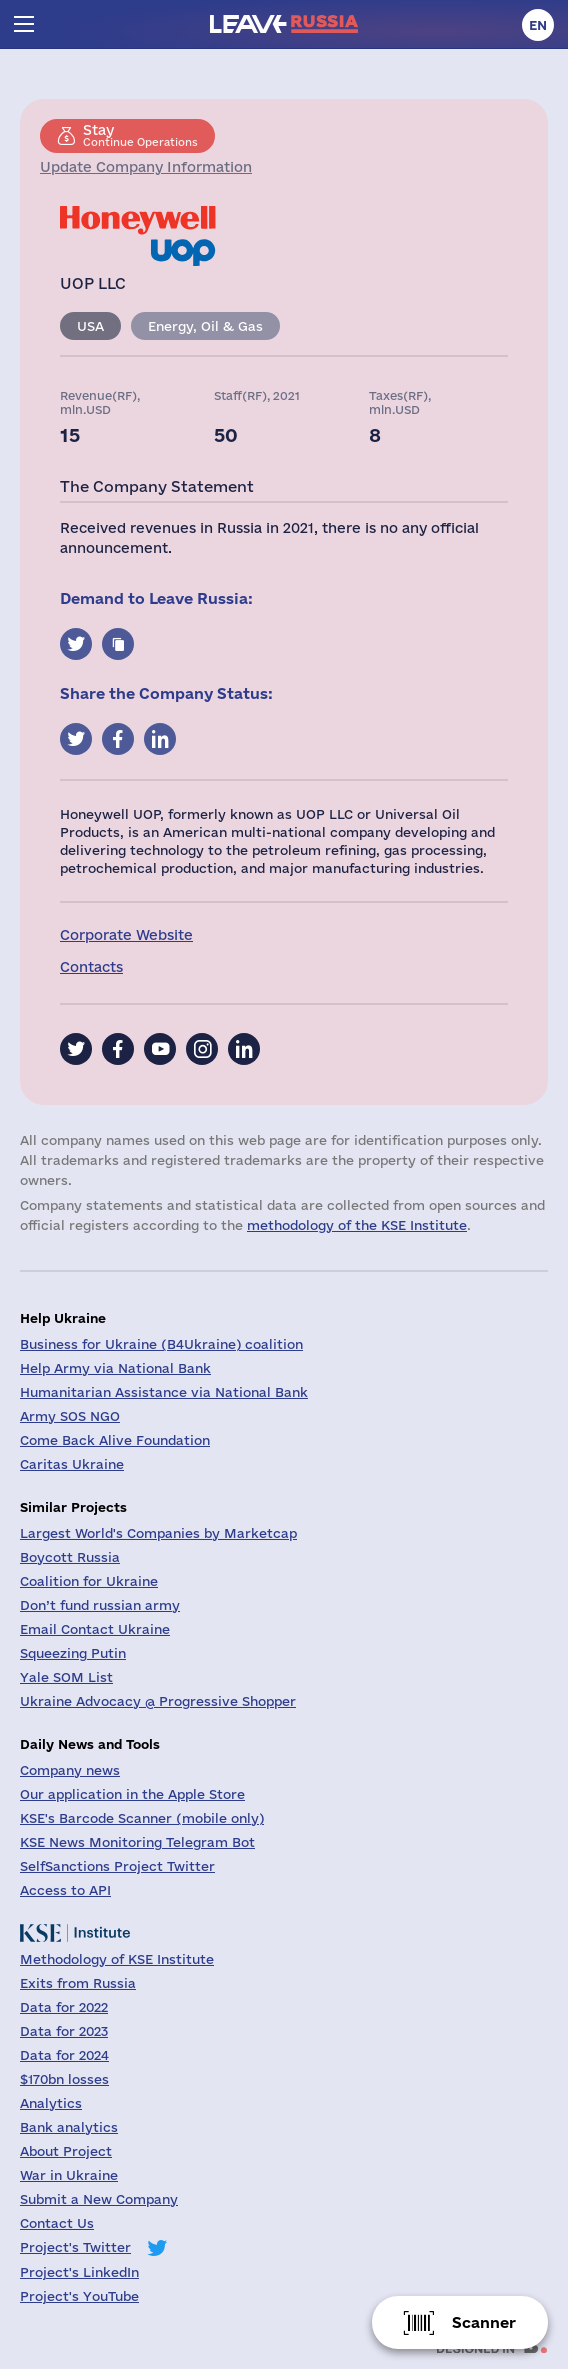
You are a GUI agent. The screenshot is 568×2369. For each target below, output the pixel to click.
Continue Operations (140, 135)
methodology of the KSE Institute (357, 1225)
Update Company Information (146, 167)
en (538, 25)
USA (90, 326)
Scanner (484, 2322)
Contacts (91, 967)
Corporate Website (126, 935)
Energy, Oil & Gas (205, 326)
